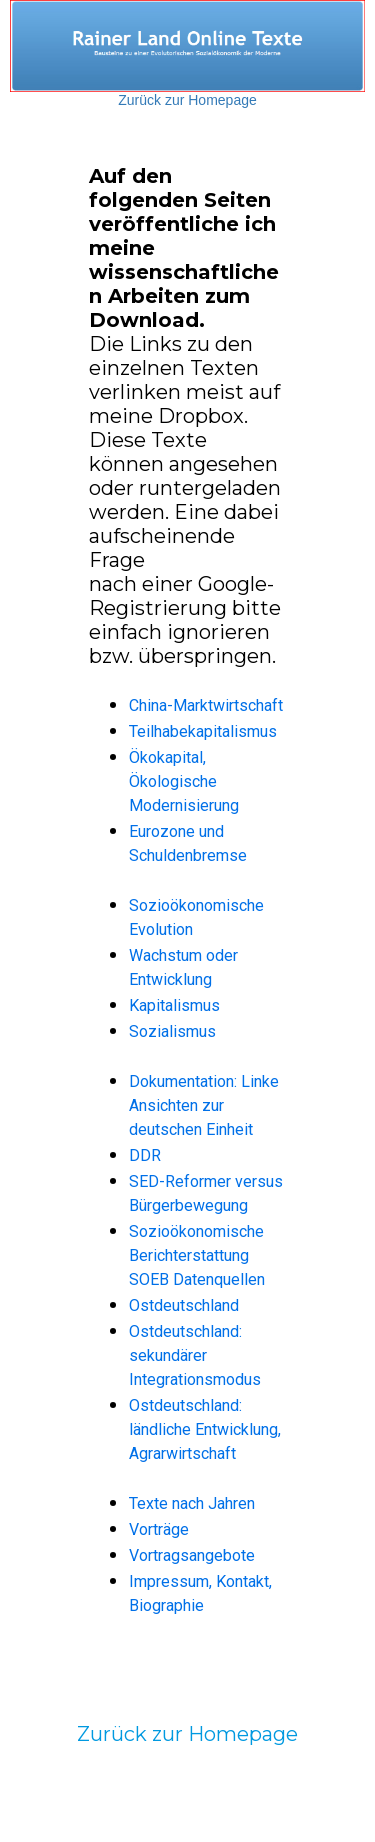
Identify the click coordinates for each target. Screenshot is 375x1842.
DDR (145, 1155)
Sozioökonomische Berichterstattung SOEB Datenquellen (197, 1255)
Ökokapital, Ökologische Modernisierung (184, 781)
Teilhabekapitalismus (203, 731)
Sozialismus (172, 1031)
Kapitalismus (174, 1005)
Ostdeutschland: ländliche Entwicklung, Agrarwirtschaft (205, 1429)
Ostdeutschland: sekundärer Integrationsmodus (195, 1355)
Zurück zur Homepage (187, 100)
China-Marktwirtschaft (206, 705)
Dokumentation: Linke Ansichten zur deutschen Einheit (204, 1105)
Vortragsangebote (192, 1555)
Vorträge (159, 1529)
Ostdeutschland (184, 1305)
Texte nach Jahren (192, 1503)
